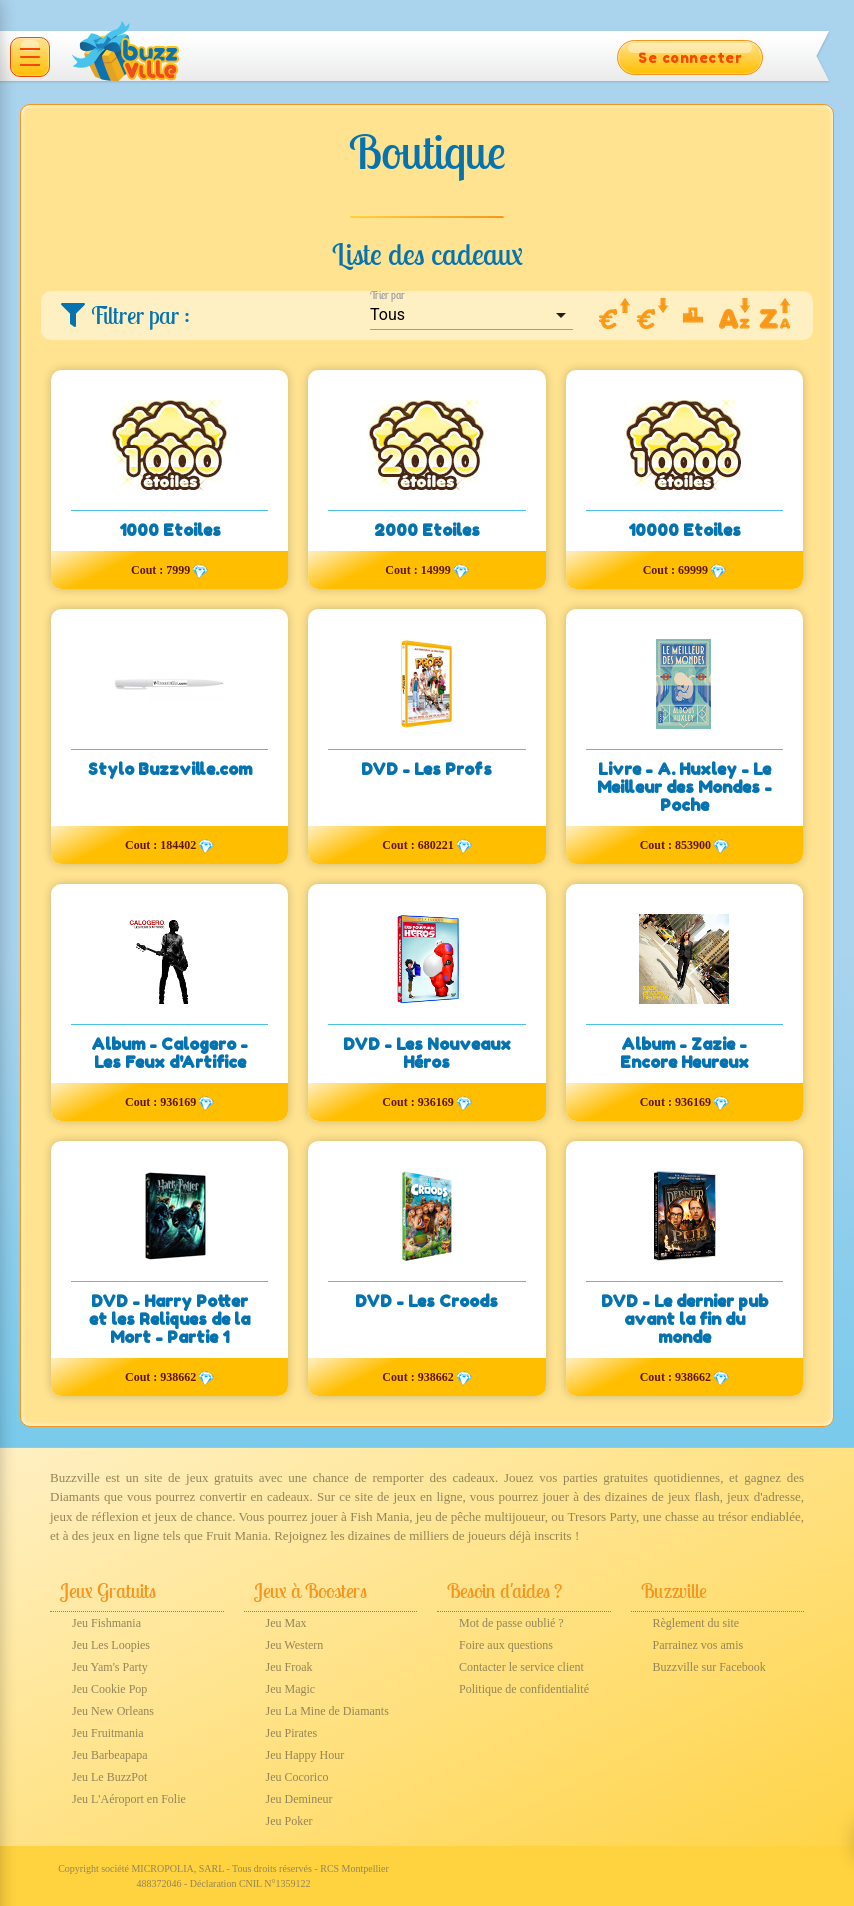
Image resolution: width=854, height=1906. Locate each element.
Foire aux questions (506, 1645)
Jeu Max (286, 1623)
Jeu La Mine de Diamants (327, 1711)
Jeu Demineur (299, 1799)
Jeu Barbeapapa (110, 1755)
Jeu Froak (289, 1667)
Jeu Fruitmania (108, 1733)
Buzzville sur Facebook (709, 1667)
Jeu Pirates (292, 1733)
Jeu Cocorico (297, 1777)
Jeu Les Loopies (111, 1645)
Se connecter (690, 57)
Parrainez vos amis (698, 1645)
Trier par (387, 295)
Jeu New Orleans (113, 1711)
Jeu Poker (289, 1821)
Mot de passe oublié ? (511, 1623)
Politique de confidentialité (524, 1689)
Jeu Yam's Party (110, 1667)
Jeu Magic (291, 1689)
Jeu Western (295, 1645)
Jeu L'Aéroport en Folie (129, 1799)
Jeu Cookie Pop (109, 1689)
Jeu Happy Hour (305, 1755)
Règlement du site (696, 1623)
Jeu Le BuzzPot (109, 1777)
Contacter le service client (521, 1667)
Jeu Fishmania (106, 1623)
